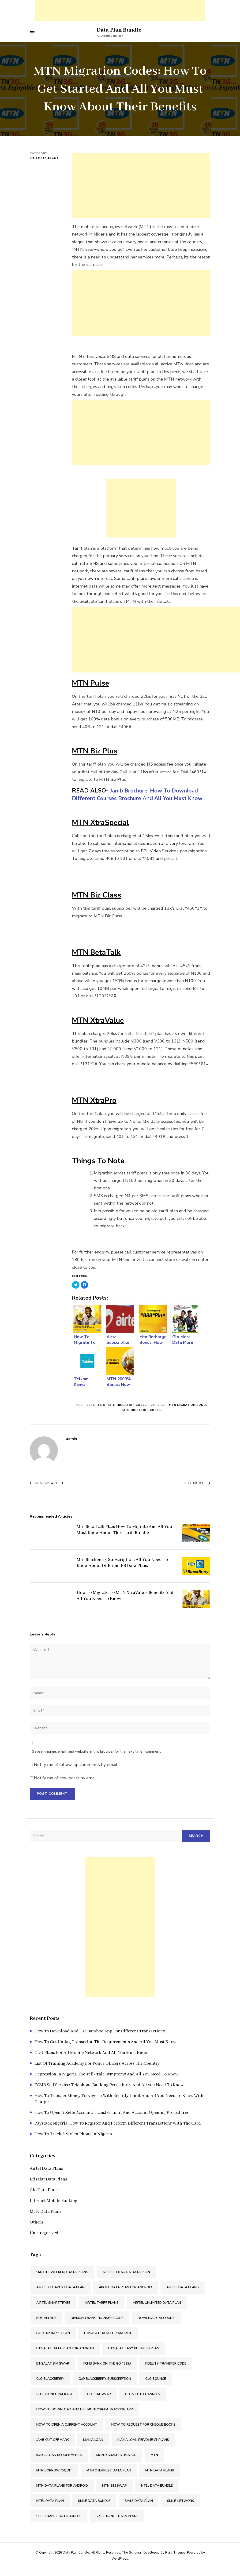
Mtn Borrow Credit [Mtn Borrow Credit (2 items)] (54, 2478)
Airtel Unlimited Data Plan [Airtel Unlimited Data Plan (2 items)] (157, 2310)
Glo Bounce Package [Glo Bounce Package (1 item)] (54, 2401)
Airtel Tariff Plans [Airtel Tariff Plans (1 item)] (102, 2310)
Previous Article (47, 1491)
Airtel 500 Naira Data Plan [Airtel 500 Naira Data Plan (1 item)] (126, 2280)
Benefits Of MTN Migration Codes (116, 1412)
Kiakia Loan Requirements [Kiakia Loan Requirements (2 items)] (59, 2462)
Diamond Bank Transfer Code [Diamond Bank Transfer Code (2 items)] (97, 2325)
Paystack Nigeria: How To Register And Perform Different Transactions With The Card (117, 2131)
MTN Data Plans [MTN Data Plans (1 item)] (159, 2478)
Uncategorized (44, 2240)
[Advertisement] (120, 10)
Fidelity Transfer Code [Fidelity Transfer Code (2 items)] (165, 2371)
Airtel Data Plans (46, 2176)
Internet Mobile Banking (53, 2208)
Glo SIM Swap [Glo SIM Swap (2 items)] (99, 2401)
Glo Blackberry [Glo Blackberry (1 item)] (50, 2386)
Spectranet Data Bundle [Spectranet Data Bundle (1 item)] (58, 2524)
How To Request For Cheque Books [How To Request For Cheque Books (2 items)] (143, 2432)
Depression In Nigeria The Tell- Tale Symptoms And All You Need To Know (106, 2082)
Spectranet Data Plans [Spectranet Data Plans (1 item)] (117, 2524)
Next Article (197, 1491)
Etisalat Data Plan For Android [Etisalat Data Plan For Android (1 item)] (65, 2356)
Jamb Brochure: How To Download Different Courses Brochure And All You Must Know (138, 798)
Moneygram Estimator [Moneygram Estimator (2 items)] (116, 2462)
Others (36, 2230)
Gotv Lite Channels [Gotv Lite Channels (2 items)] (142, 2401)
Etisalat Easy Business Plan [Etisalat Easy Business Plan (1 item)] (133, 2356)
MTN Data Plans (44, 158)
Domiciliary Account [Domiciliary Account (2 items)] (156, 2325)
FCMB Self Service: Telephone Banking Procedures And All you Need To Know (109, 2092)
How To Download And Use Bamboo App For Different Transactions (99, 2039)
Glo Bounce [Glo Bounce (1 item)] (155, 2386)
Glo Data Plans (44, 2197)
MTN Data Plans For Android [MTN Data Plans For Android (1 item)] (62, 2493)
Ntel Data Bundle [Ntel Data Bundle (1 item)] (157, 2493)
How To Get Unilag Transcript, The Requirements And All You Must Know (105, 2049)
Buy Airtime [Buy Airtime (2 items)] (46, 2325)
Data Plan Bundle (119, 30)
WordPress (120, 2566)
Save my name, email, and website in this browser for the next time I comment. (96, 1759)
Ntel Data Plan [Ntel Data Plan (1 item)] (50, 2508)
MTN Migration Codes (141, 1418)
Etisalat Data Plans (48, 2187)
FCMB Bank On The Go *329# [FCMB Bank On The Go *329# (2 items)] (107, 2371)
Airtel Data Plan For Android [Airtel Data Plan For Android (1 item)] (125, 2295)
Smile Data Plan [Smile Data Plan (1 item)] (139, 2508)
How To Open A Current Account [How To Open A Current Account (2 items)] (66, 2432)
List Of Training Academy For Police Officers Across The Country (97, 2071)
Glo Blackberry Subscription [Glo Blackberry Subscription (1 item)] (105, 2386)
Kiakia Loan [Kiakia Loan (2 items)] (93, 2447)
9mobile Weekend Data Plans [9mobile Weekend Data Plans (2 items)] (62, 2280)
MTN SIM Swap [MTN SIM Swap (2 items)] (114, 2493)
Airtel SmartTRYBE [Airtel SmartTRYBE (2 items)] (53, 2310)
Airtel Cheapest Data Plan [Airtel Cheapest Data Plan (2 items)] (60, 2295)
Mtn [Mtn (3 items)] (154, 2462)
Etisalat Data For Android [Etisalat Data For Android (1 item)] (108, 2340)
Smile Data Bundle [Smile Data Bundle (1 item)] (94, 2508)
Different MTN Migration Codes (178, 1412)
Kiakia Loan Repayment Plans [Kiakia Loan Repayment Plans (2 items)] (143, 2447)
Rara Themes (175, 2560)
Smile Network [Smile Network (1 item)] (180, 2508)
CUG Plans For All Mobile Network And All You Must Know (91, 2060)
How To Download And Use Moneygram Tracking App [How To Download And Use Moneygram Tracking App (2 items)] (84, 2417)
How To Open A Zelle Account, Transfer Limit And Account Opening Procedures (111, 2120)
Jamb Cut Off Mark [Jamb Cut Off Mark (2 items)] (52, 2447)
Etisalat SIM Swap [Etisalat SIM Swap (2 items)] (52, 2371)
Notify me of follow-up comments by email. (76, 1772)
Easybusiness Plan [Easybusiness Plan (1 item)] (53, 2340)
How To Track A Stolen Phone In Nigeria (73, 2141)
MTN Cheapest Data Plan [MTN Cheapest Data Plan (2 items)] (108, 2478)
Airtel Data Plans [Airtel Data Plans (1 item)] (182, 2295)
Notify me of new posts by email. (66, 1785)
